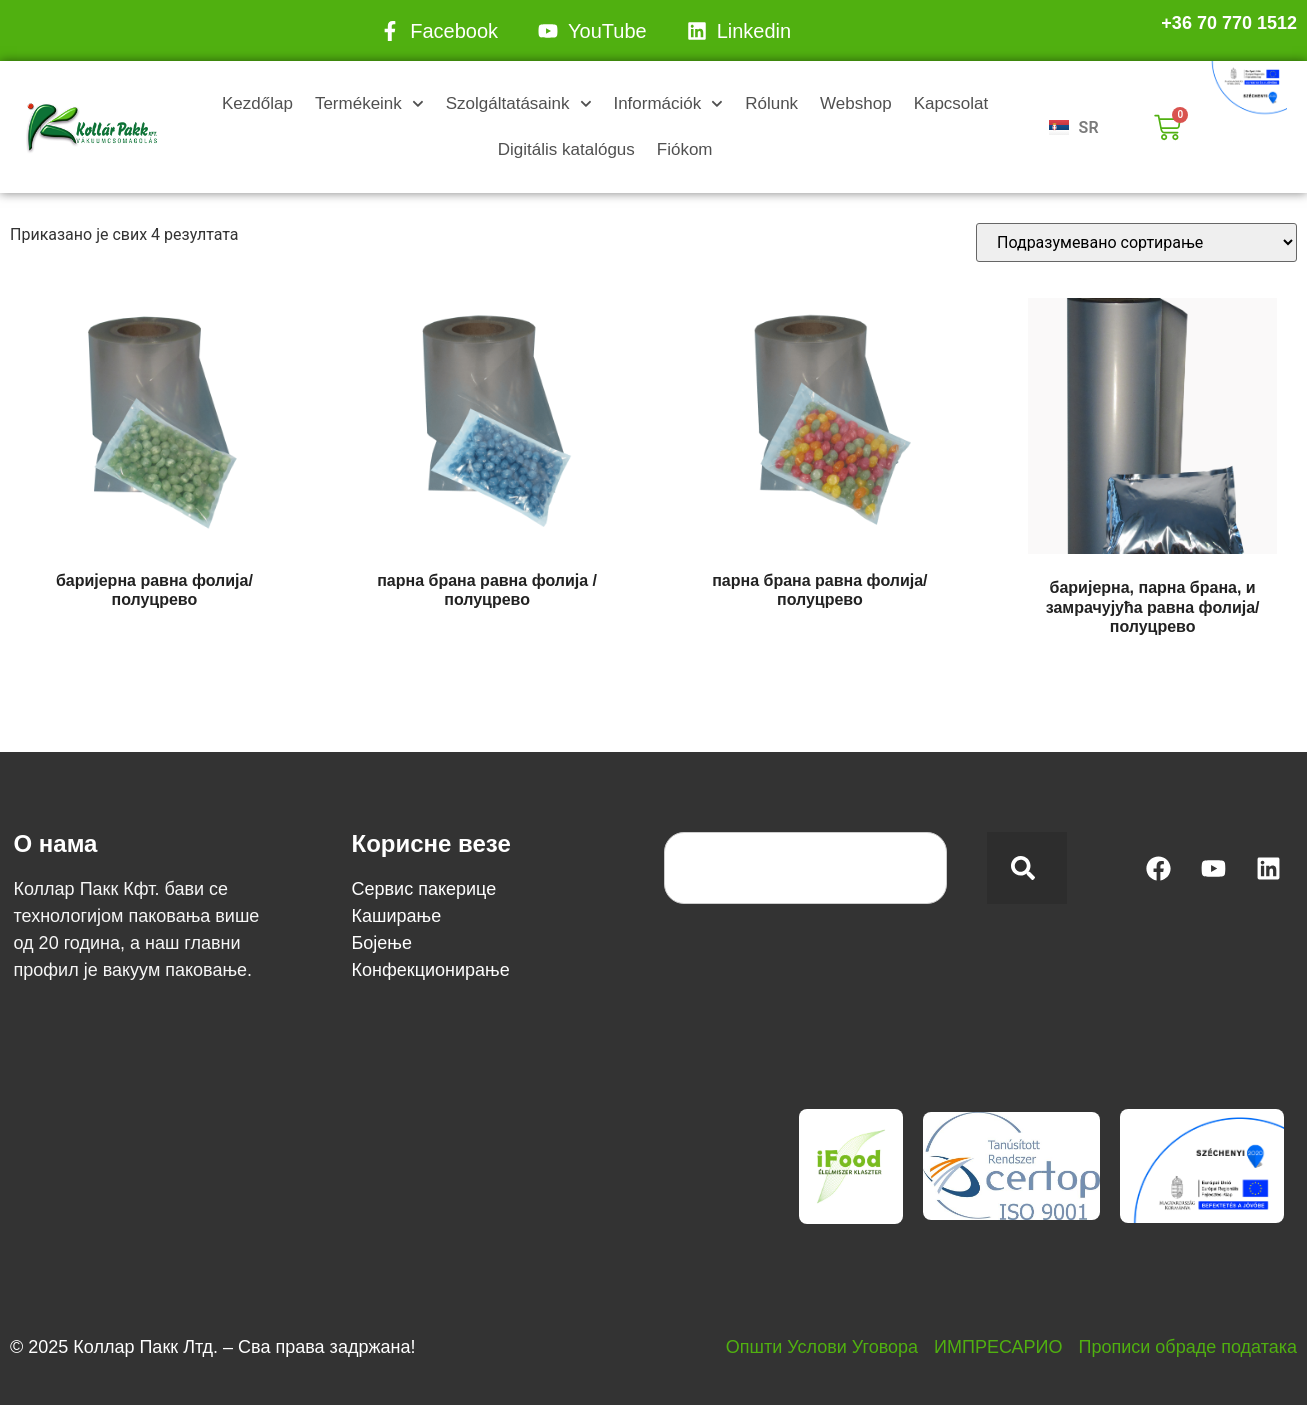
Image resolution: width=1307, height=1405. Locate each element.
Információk (668, 104)
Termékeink (369, 104)
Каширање (397, 916)
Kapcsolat (951, 103)
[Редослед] (1136, 242)
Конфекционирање (431, 970)
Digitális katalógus (566, 149)
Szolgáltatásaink (519, 104)
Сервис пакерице (424, 889)
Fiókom (685, 149)
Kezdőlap (257, 103)
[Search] (1027, 868)
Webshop (856, 103)
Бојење (382, 943)
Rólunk (771, 103)
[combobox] (806, 868)
